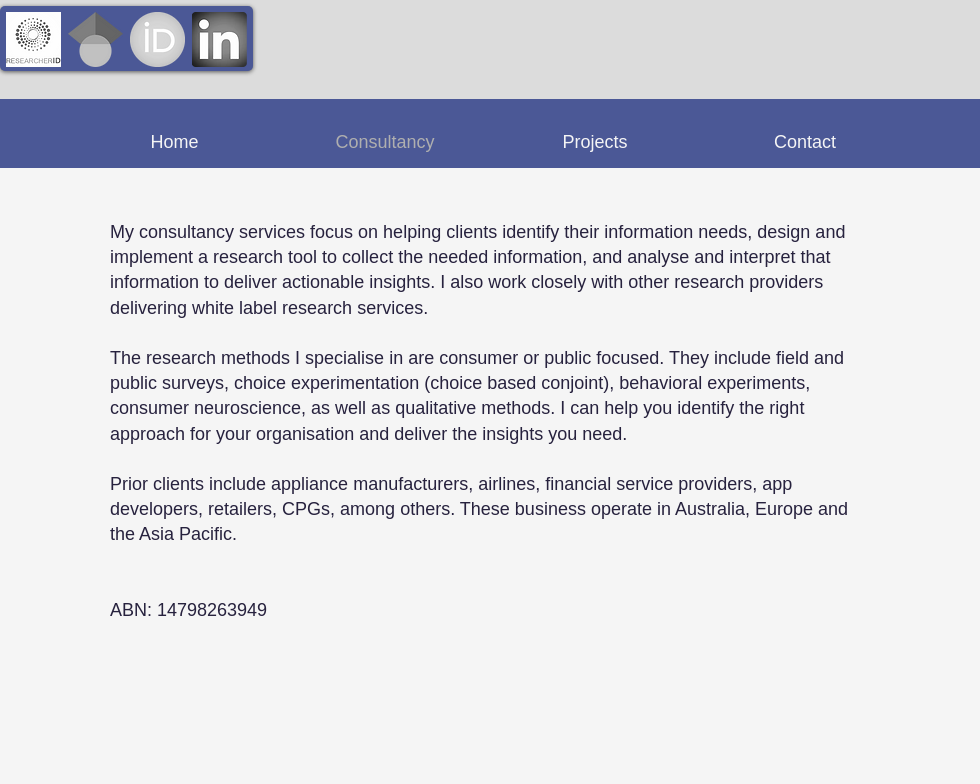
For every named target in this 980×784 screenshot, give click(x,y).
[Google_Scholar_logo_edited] (95, 39)
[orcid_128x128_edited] (157, 39)
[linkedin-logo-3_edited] (219, 39)
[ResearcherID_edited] (33, 39)
